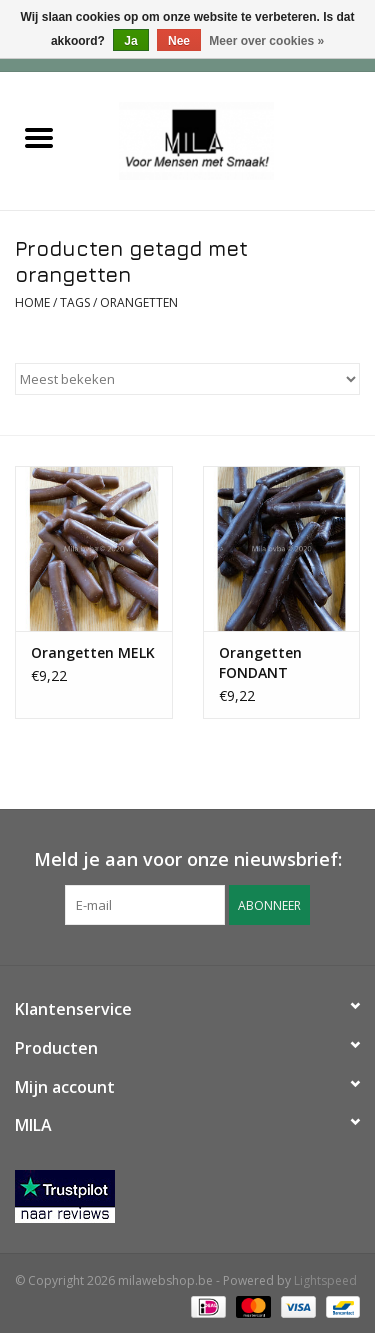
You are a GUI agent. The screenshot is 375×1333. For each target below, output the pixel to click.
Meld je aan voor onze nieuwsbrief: (188, 859)
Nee (179, 41)
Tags (75, 302)
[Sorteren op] (187, 379)
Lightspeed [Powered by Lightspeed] (325, 1280)
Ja (130, 41)
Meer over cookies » (266, 41)
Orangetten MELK (93, 652)
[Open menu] (39, 137)
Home (32, 302)
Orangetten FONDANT (260, 662)
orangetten (139, 302)
